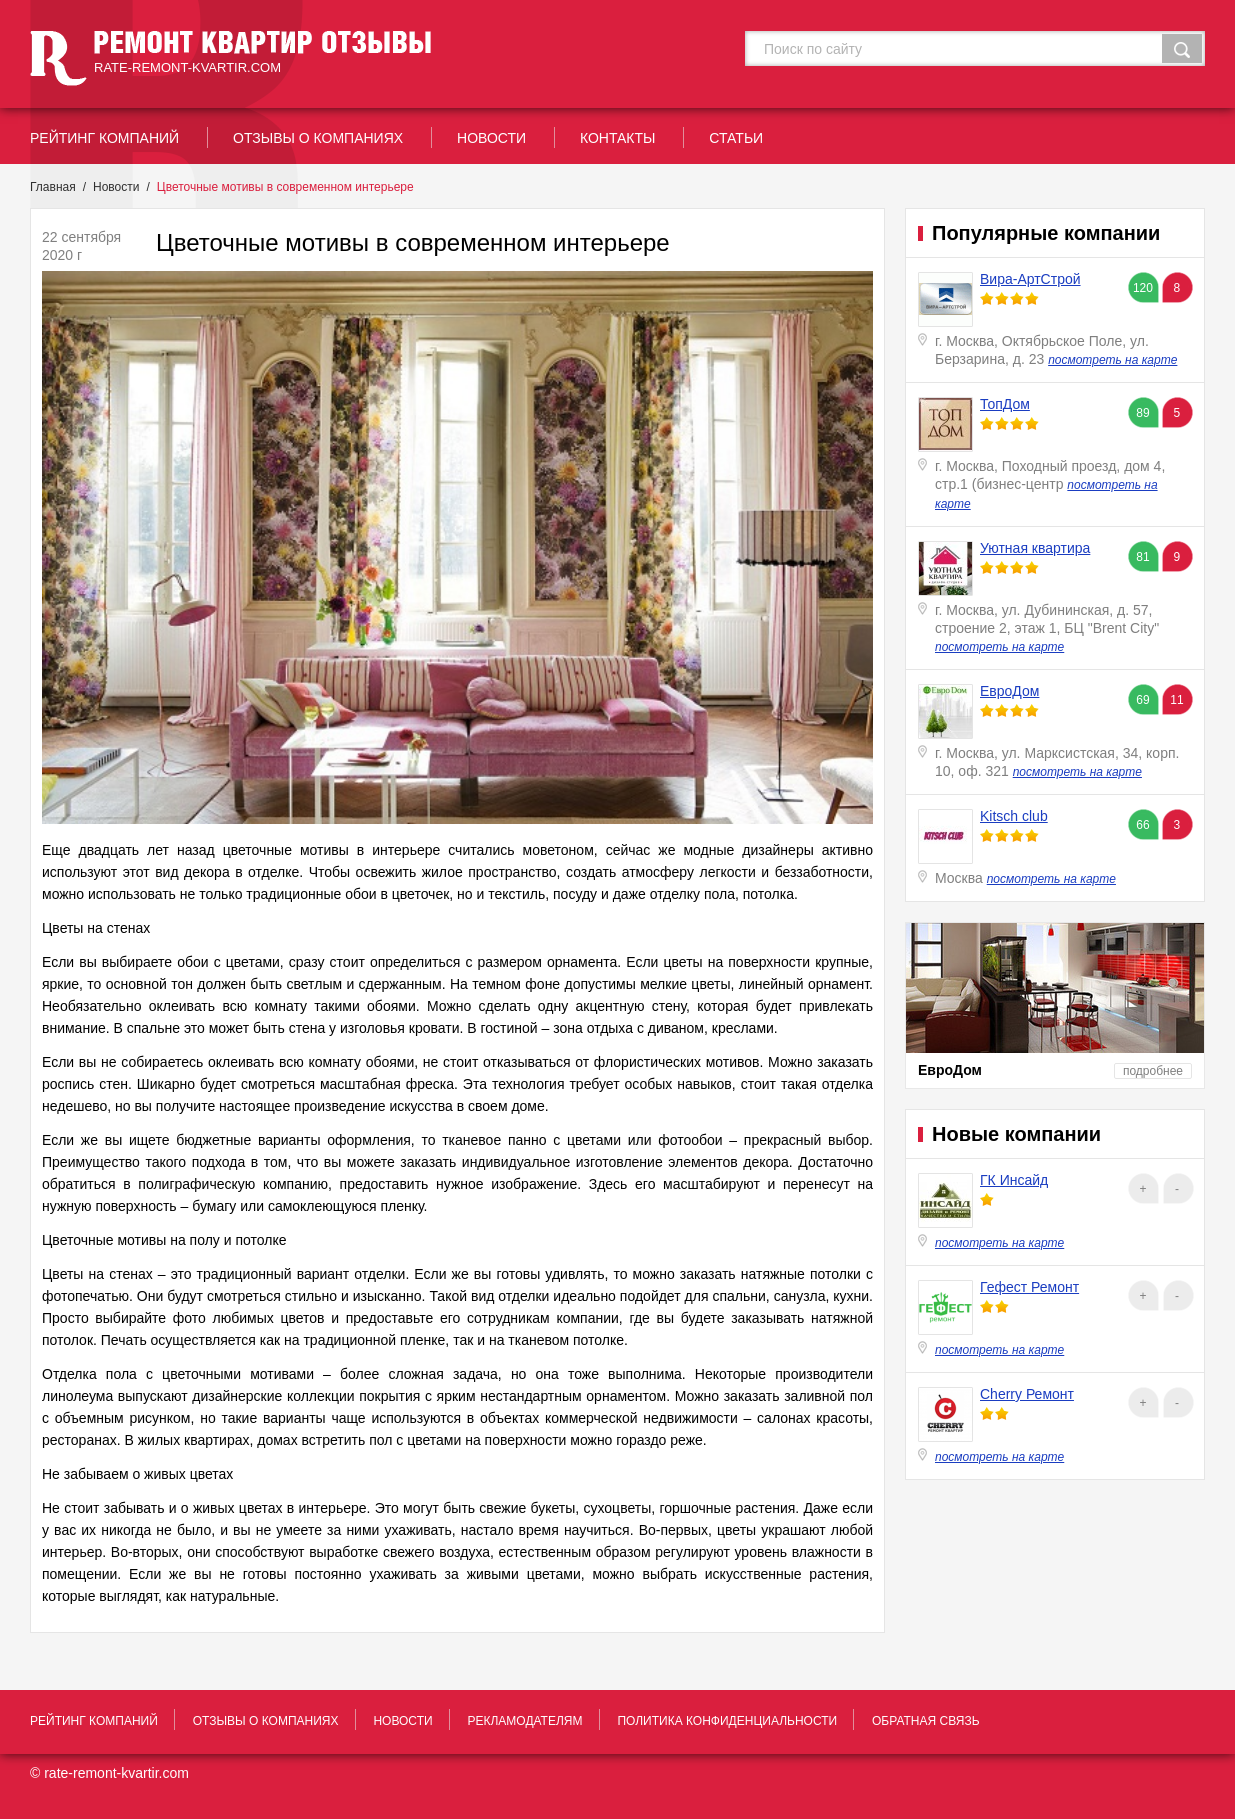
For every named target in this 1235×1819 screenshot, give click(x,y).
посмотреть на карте (1112, 360)
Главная (53, 187)
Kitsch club (1014, 816)
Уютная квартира (1035, 548)
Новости (116, 187)
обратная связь (926, 1721)
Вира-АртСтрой (1030, 279)
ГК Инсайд (1014, 1180)
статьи (736, 138)
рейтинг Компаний (104, 138)
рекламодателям (524, 1721)
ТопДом (1005, 404)
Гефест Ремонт (1029, 1287)
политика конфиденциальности (727, 1721)
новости (491, 138)
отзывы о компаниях (318, 138)
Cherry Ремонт (1027, 1394)
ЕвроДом (1009, 691)
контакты (618, 138)
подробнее (1153, 1071)
